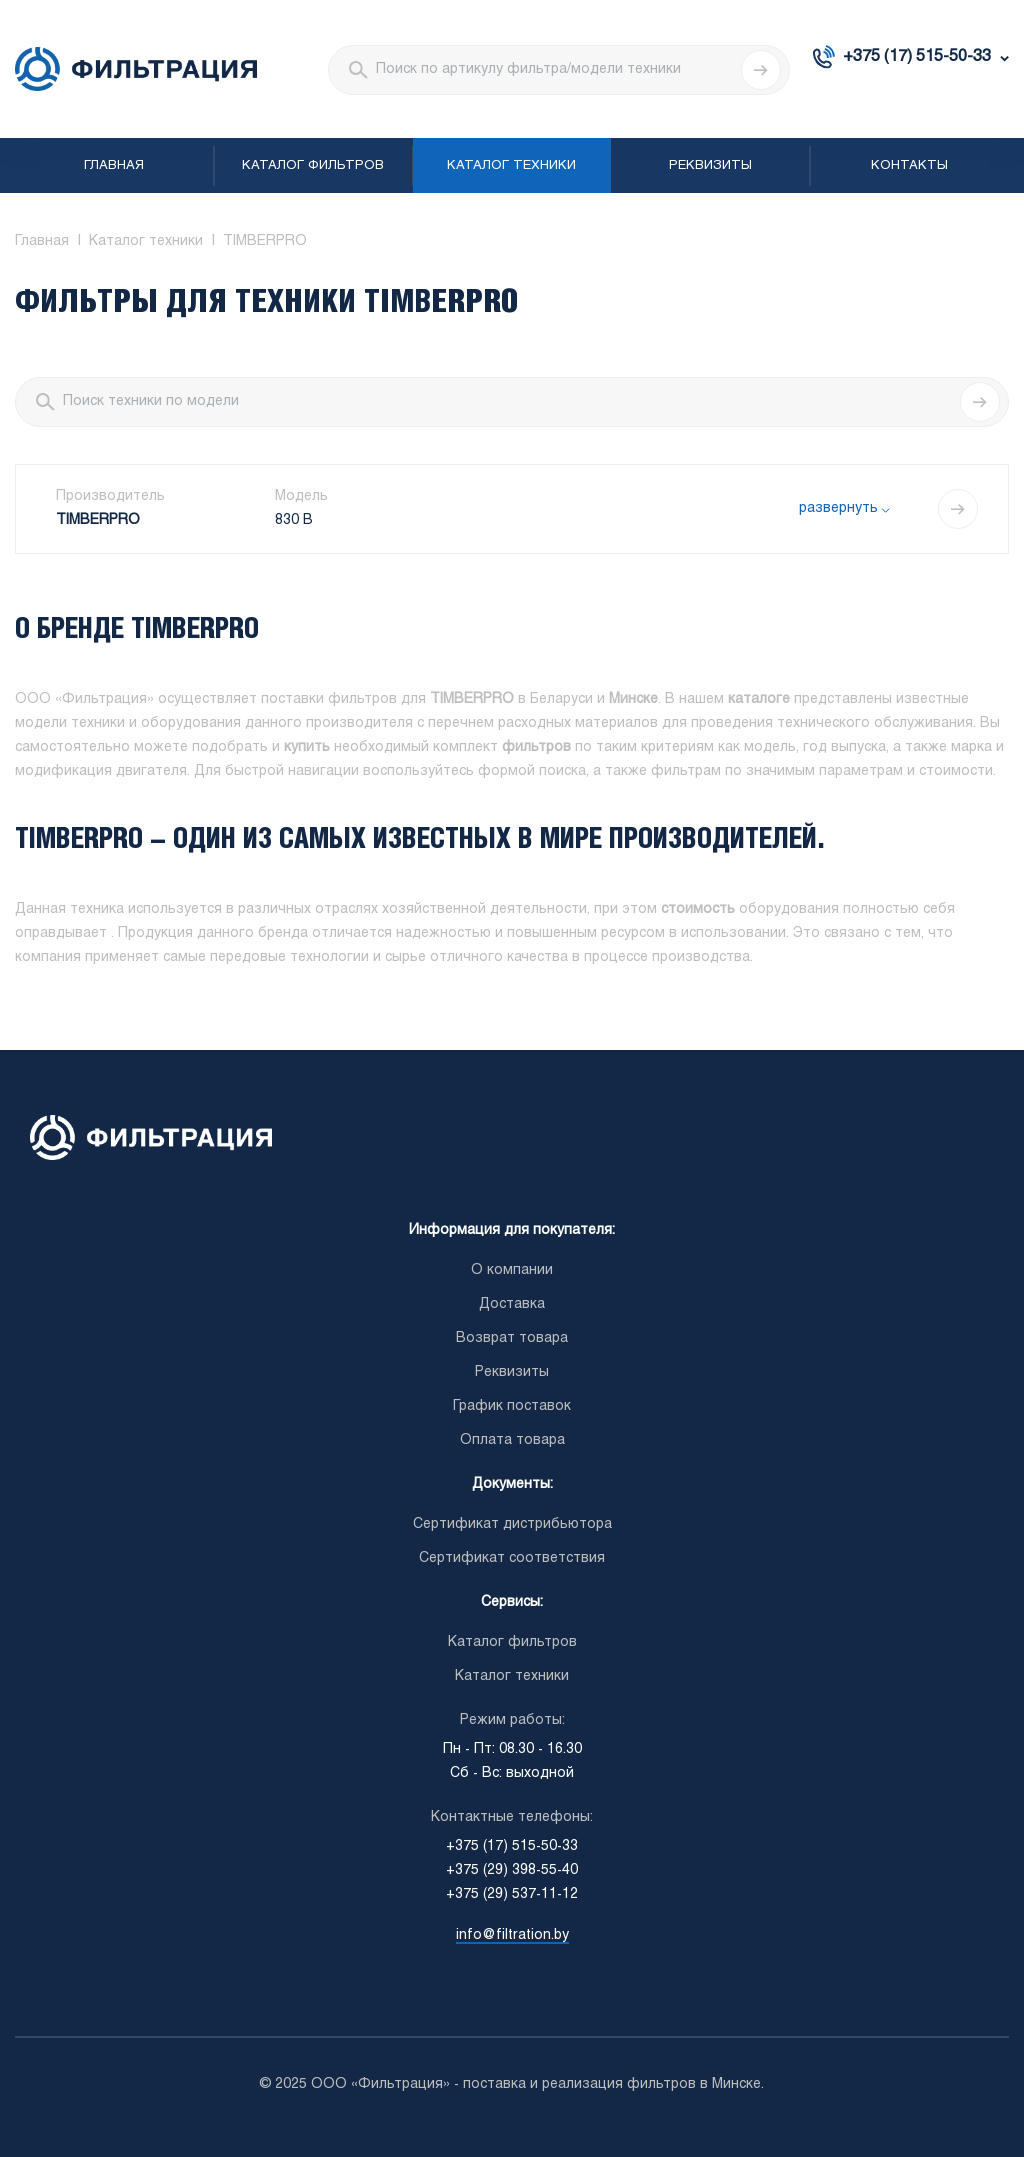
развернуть (838, 508)
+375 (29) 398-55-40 (512, 1870)
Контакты (909, 166)
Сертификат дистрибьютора (512, 1524)
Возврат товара (512, 1338)
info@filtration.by (512, 1935)
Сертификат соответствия (512, 1558)
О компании (512, 1270)
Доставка (512, 1304)
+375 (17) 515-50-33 (917, 56)
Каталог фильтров (313, 166)
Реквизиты (710, 166)
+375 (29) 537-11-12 (512, 1894)
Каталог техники (511, 166)
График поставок (512, 1406)
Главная (114, 166)
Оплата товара (512, 1440)
